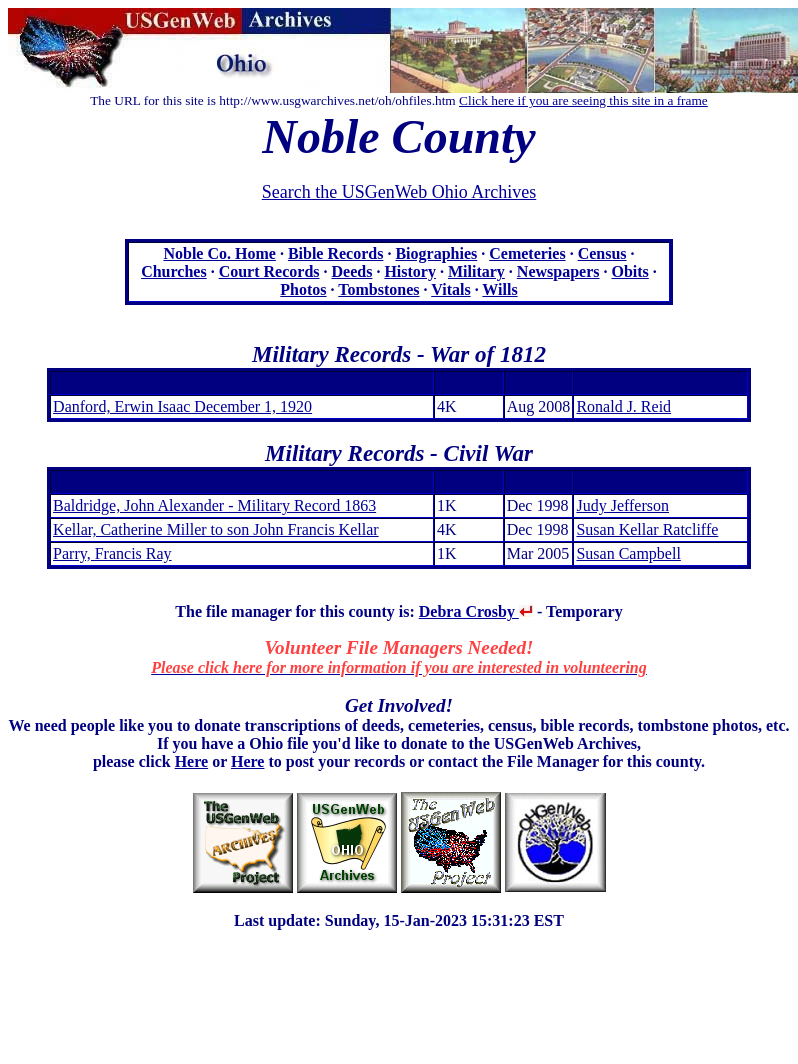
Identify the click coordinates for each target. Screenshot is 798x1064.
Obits (630, 271)
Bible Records (336, 253)
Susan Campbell (628, 553)
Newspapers (558, 271)
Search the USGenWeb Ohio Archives (399, 192)
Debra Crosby (476, 611)
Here (191, 761)
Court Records (269, 271)
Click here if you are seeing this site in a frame (583, 100)
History (410, 271)
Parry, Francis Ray (112, 553)
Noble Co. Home (219, 253)
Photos (303, 289)
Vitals (450, 289)
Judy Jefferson (622, 505)
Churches (174, 271)
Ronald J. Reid (623, 406)
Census (602, 253)
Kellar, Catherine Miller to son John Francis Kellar (216, 529)
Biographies (436, 253)
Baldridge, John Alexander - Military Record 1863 (214, 505)
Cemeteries (527, 253)
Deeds (352, 271)
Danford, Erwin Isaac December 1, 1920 (182, 406)
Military (476, 271)
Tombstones (378, 289)
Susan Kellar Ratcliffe (647, 529)
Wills (499, 289)
